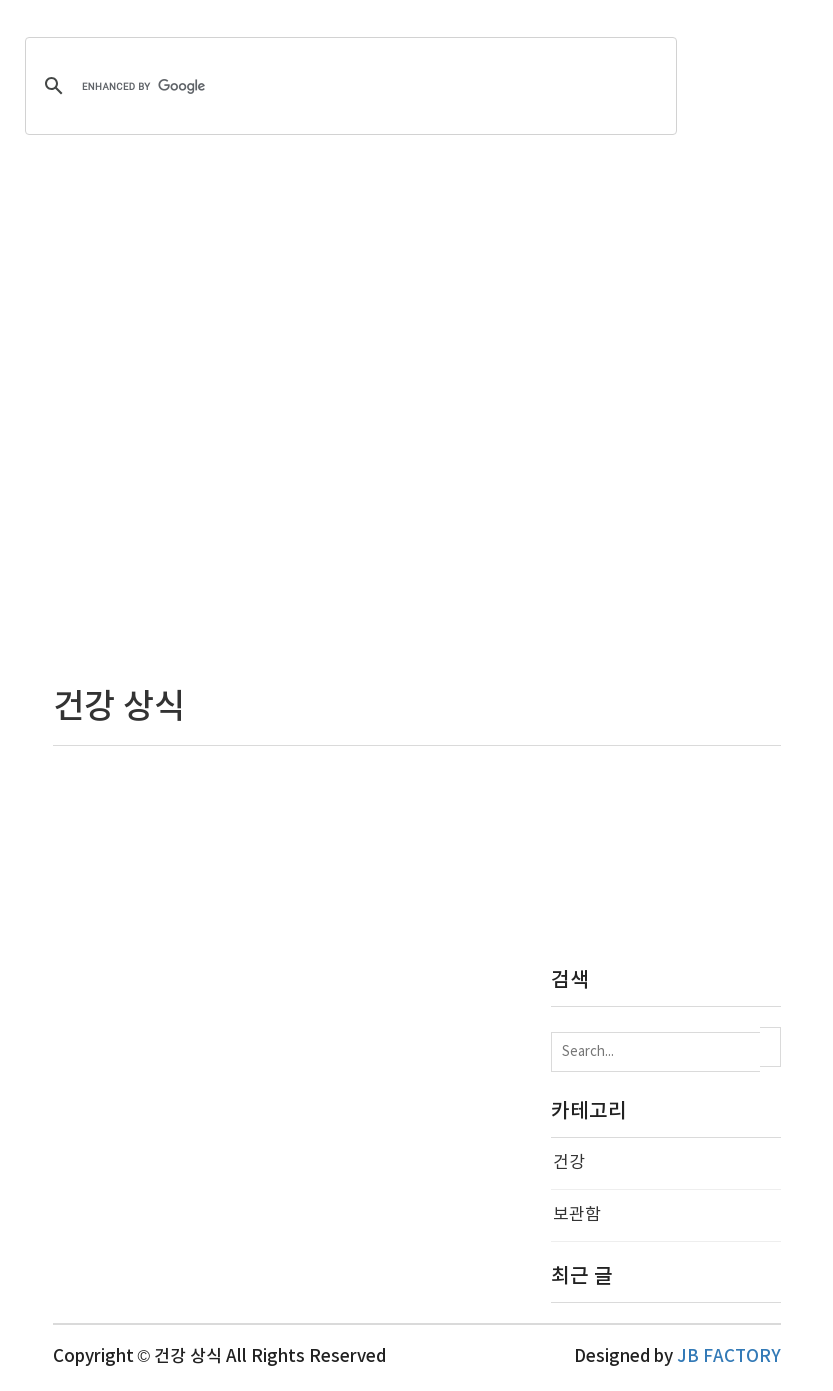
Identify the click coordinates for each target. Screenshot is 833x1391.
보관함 (577, 1215)
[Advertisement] (416, 421)
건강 (569, 1163)
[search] (348, 86)
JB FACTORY (729, 1357)
